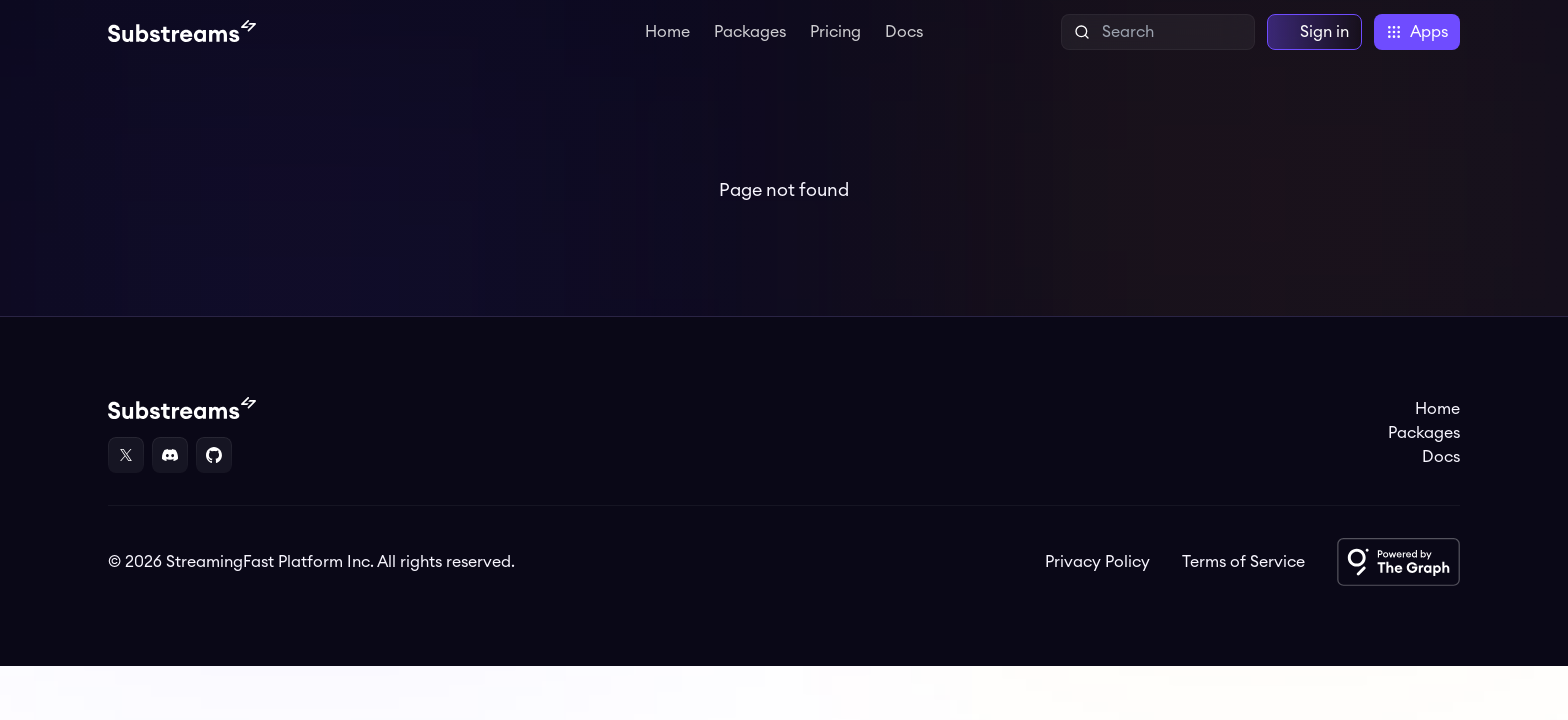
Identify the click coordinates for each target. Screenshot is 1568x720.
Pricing (835, 32)
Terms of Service (1243, 562)
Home (667, 32)
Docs (904, 32)
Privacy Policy (1097, 562)
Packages (750, 32)
